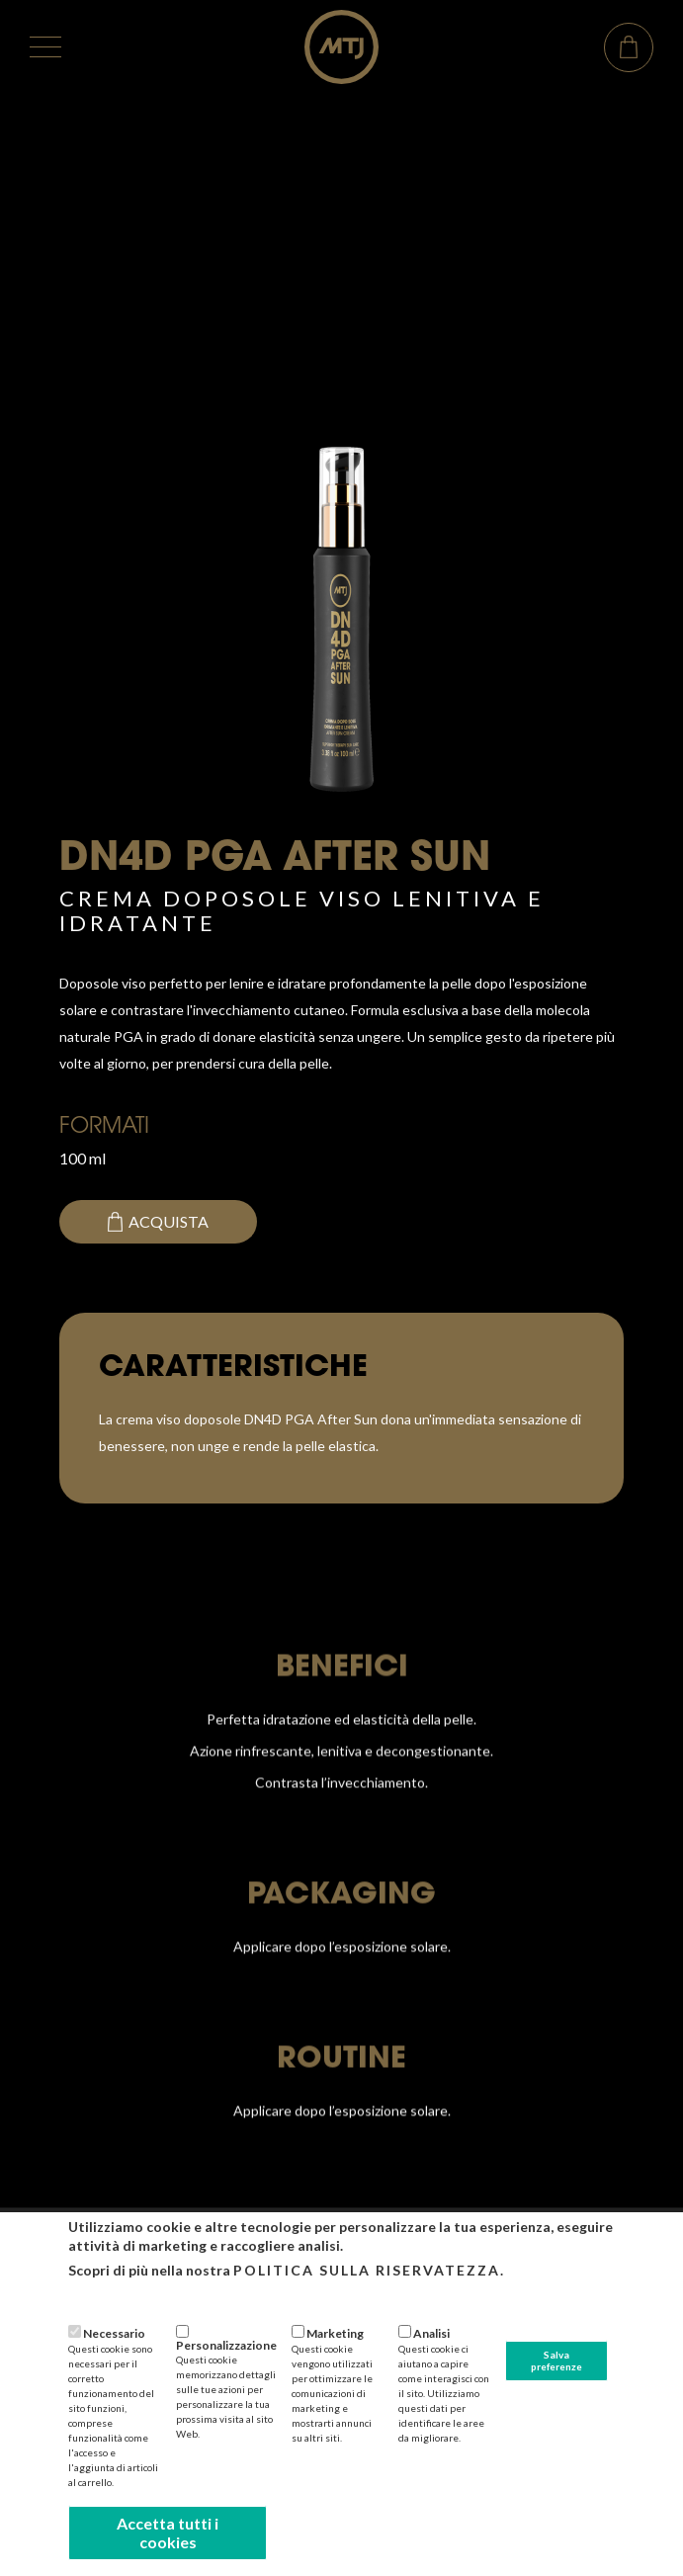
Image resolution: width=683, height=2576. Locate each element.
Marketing (335, 2333)
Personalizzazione (226, 2345)
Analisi (431, 2333)
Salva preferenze (556, 2360)
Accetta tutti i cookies (167, 2532)
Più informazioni (116, 2296)
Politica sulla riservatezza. (369, 2270)
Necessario (114, 2333)
